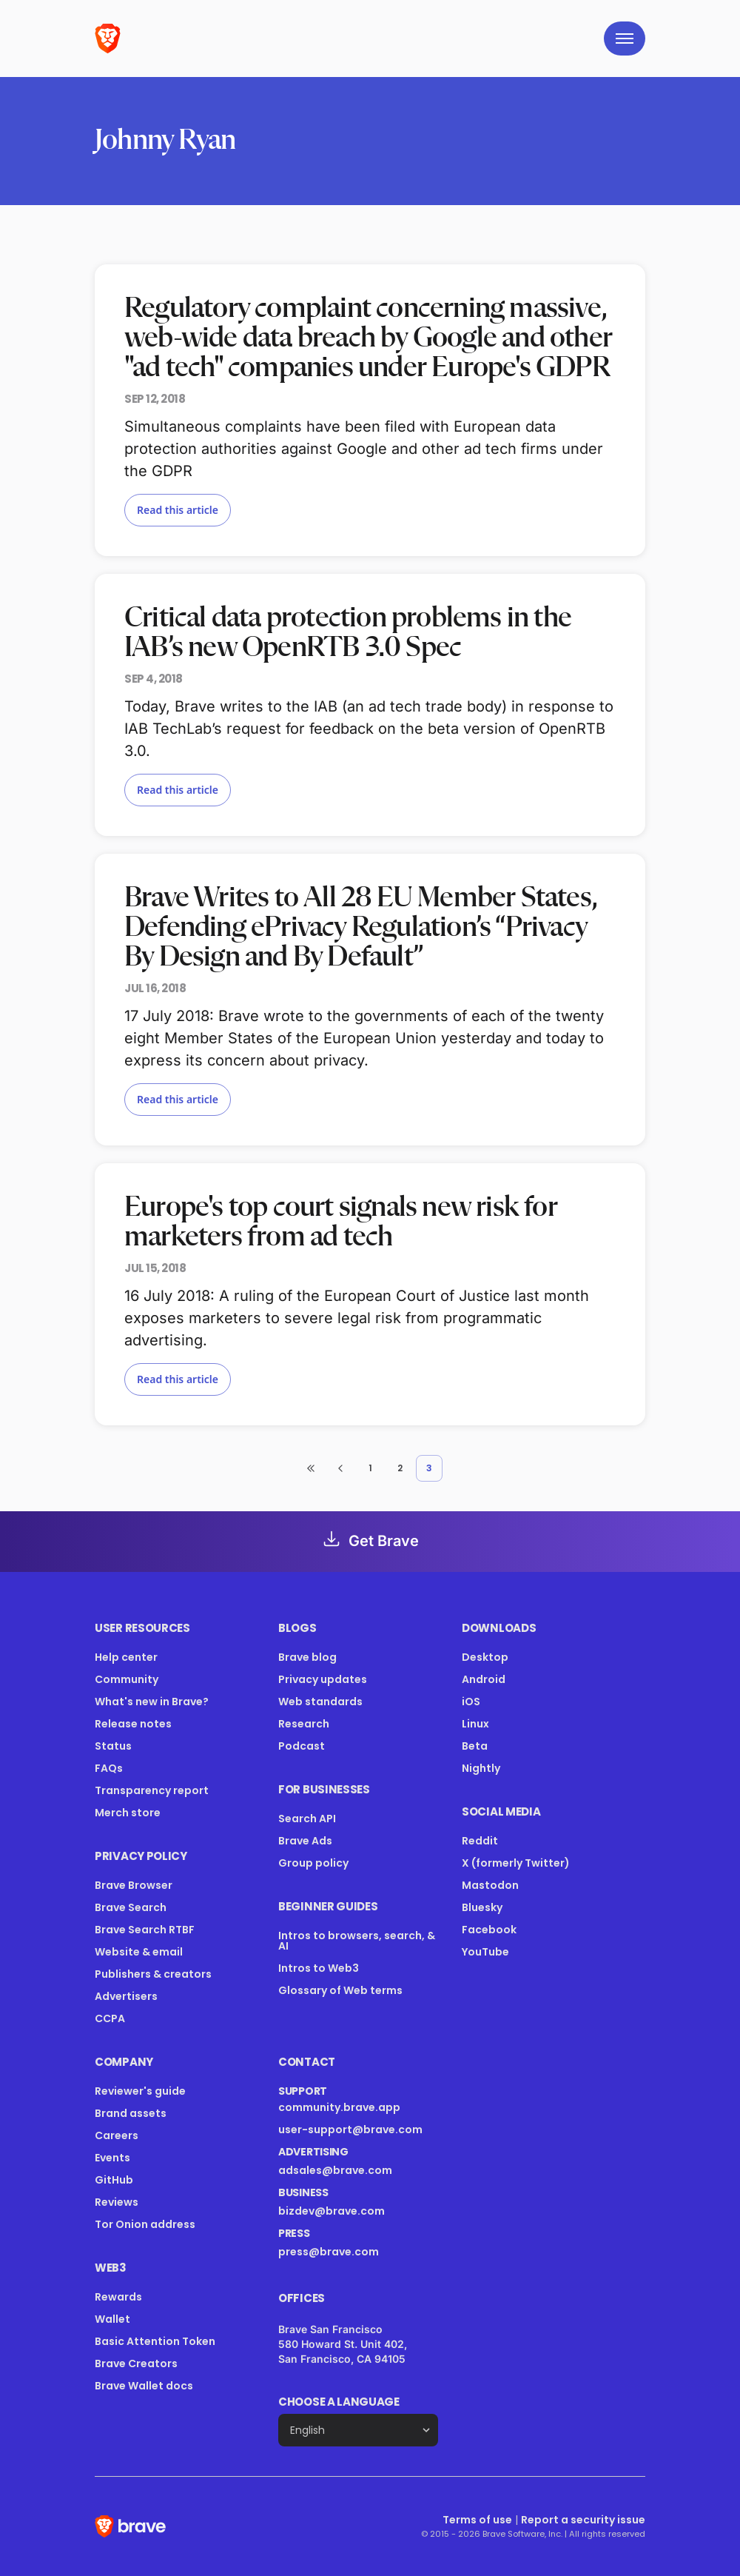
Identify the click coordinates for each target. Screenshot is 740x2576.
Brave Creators (136, 2363)
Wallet (112, 2319)
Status (113, 1746)
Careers (116, 2135)
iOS (471, 1701)
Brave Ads (305, 1840)
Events (112, 2157)
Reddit (480, 1840)
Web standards (320, 1701)
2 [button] (400, 1468)
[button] (310, 1468)
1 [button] (370, 1468)
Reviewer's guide (140, 2091)
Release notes (133, 1723)
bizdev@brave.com (331, 2211)
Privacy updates (322, 1679)
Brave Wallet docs (144, 2385)
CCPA (110, 2018)
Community (126, 1679)
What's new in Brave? (152, 1701)
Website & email (139, 1951)
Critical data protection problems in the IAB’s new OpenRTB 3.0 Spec (347, 633)
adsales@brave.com (358, 2170)
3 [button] (429, 1468)
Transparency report (152, 1790)
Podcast (301, 1746)
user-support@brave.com (350, 2129)
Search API (307, 1818)
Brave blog (307, 1657)
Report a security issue (583, 2519)
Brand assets (130, 2113)
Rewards (118, 2296)
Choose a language (339, 2401)
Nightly (481, 1768)
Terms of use (477, 2519)
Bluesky (482, 1907)
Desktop (485, 1657)
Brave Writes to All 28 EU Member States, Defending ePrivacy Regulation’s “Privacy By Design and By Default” (360, 927)
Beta (475, 1746)
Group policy (313, 1863)
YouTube (485, 1951)
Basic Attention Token (155, 2341)
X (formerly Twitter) (516, 1863)
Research (303, 1723)
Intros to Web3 (318, 1968)
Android (483, 1679)
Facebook (489, 1929)
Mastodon (490, 1885)
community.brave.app (339, 2107)
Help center (126, 1657)
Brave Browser (133, 1885)
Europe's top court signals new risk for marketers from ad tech (340, 1222)
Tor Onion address (145, 2224)
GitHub (114, 2179)
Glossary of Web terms (340, 1990)
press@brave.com (328, 2251)
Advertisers (126, 1996)
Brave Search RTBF (145, 1929)
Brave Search (130, 1907)
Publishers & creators (153, 1974)
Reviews (116, 2202)
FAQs (109, 1768)
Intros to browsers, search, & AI (356, 1940)
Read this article (177, 510)
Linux (475, 1723)
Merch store (128, 1812)
